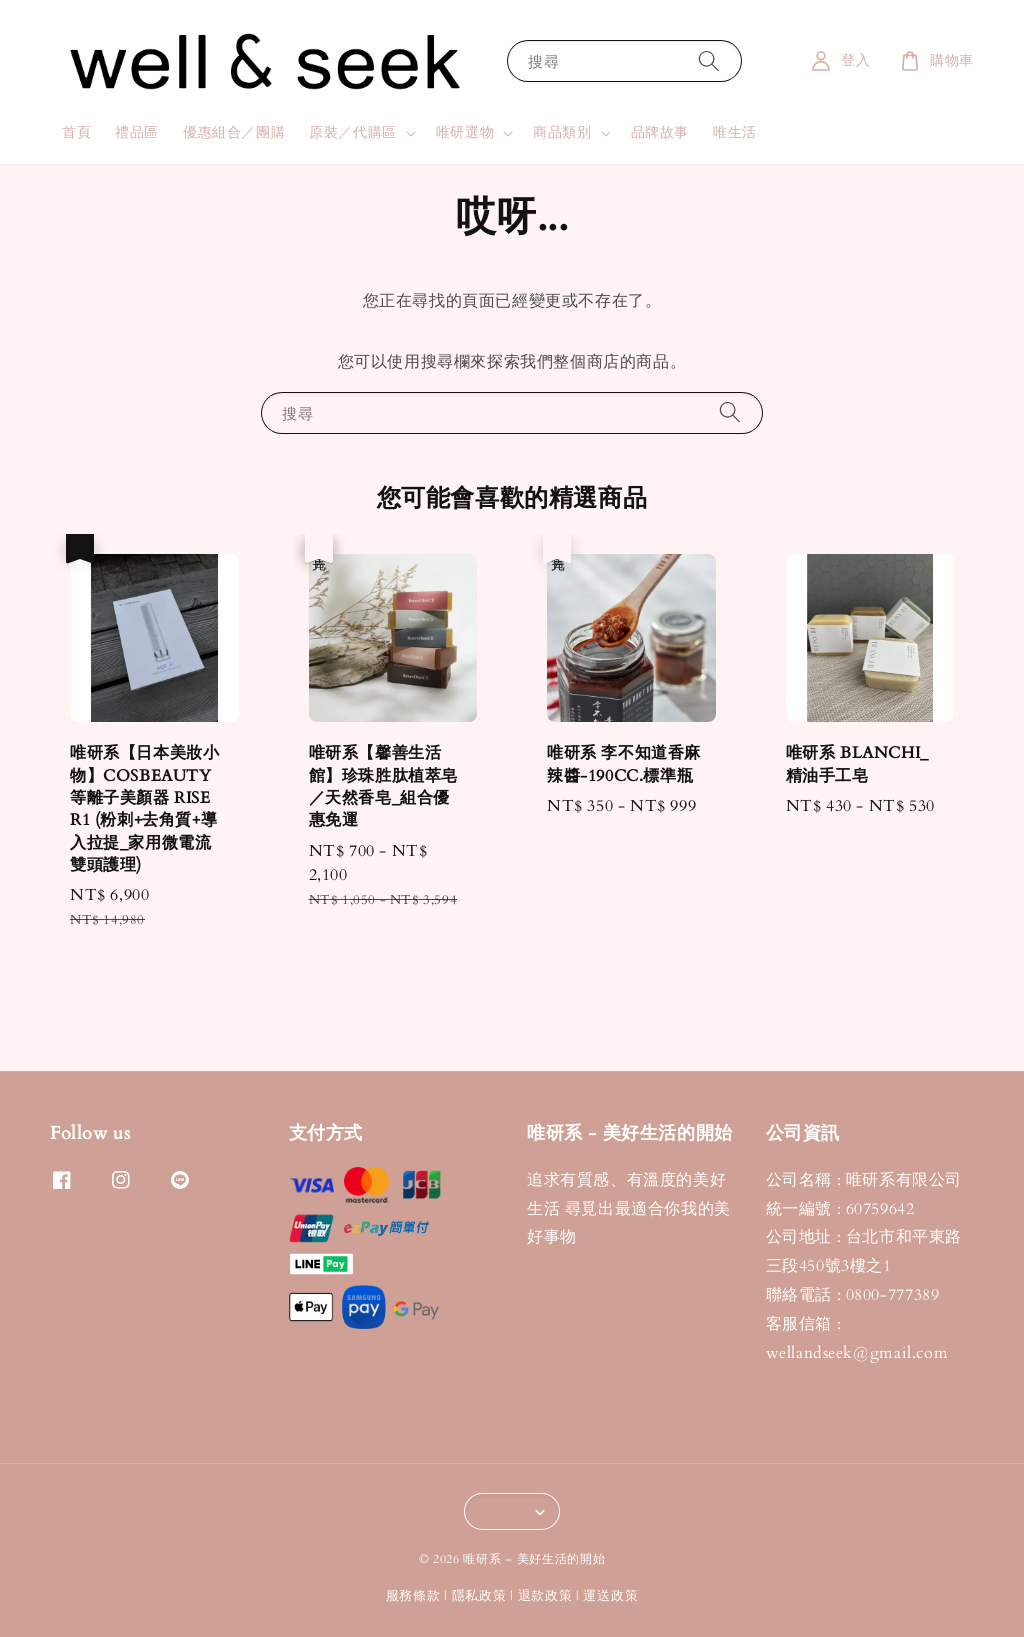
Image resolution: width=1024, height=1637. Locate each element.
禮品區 (137, 132)
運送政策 (610, 1596)
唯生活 (735, 132)
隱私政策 (479, 1596)
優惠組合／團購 (234, 132)
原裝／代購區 (353, 133)
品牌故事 (660, 132)
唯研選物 (465, 133)
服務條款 (413, 1596)
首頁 (76, 132)
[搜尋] (709, 60)
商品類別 (562, 133)
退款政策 (545, 1596)
